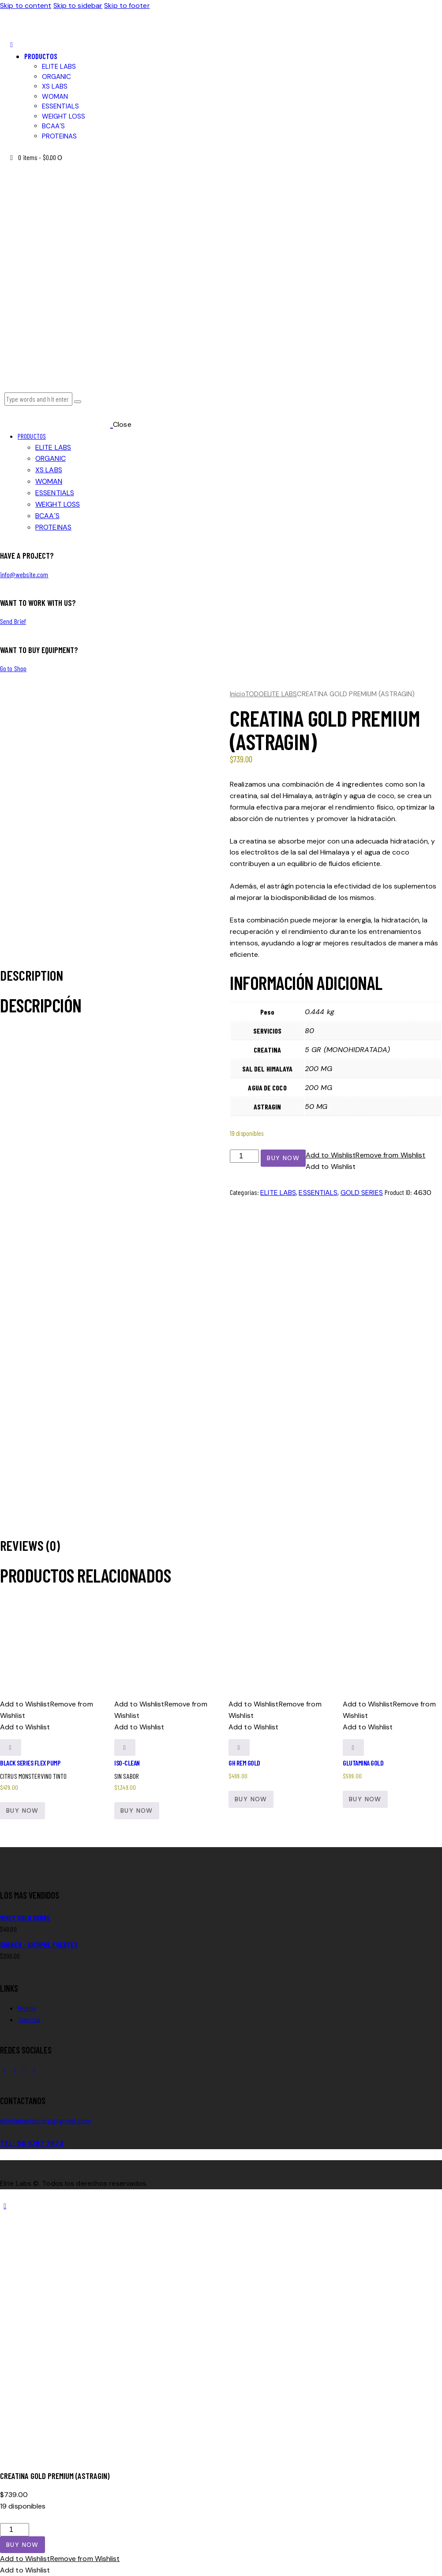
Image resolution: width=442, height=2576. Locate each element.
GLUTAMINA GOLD (363, 1762)
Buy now (283, 1158)
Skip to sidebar (78, 5)
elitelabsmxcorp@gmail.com (45, 2120)
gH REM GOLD (244, 1762)
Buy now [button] (136, 1810)
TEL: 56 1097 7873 (32, 2143)
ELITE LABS (280, 694)
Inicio (237, 694)
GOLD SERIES (362, 1192)
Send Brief (13, 621)
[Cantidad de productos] (244, 1156)
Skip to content (26, 5)
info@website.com (24, 574)
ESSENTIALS (318, 1192)
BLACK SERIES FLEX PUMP (30, 1762)
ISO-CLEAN (127, 1762)
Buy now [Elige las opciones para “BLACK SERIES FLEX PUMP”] (22, 1810)
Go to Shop (13, 668)
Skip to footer (127, 5)
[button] (11, 44)
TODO (254, 694)
